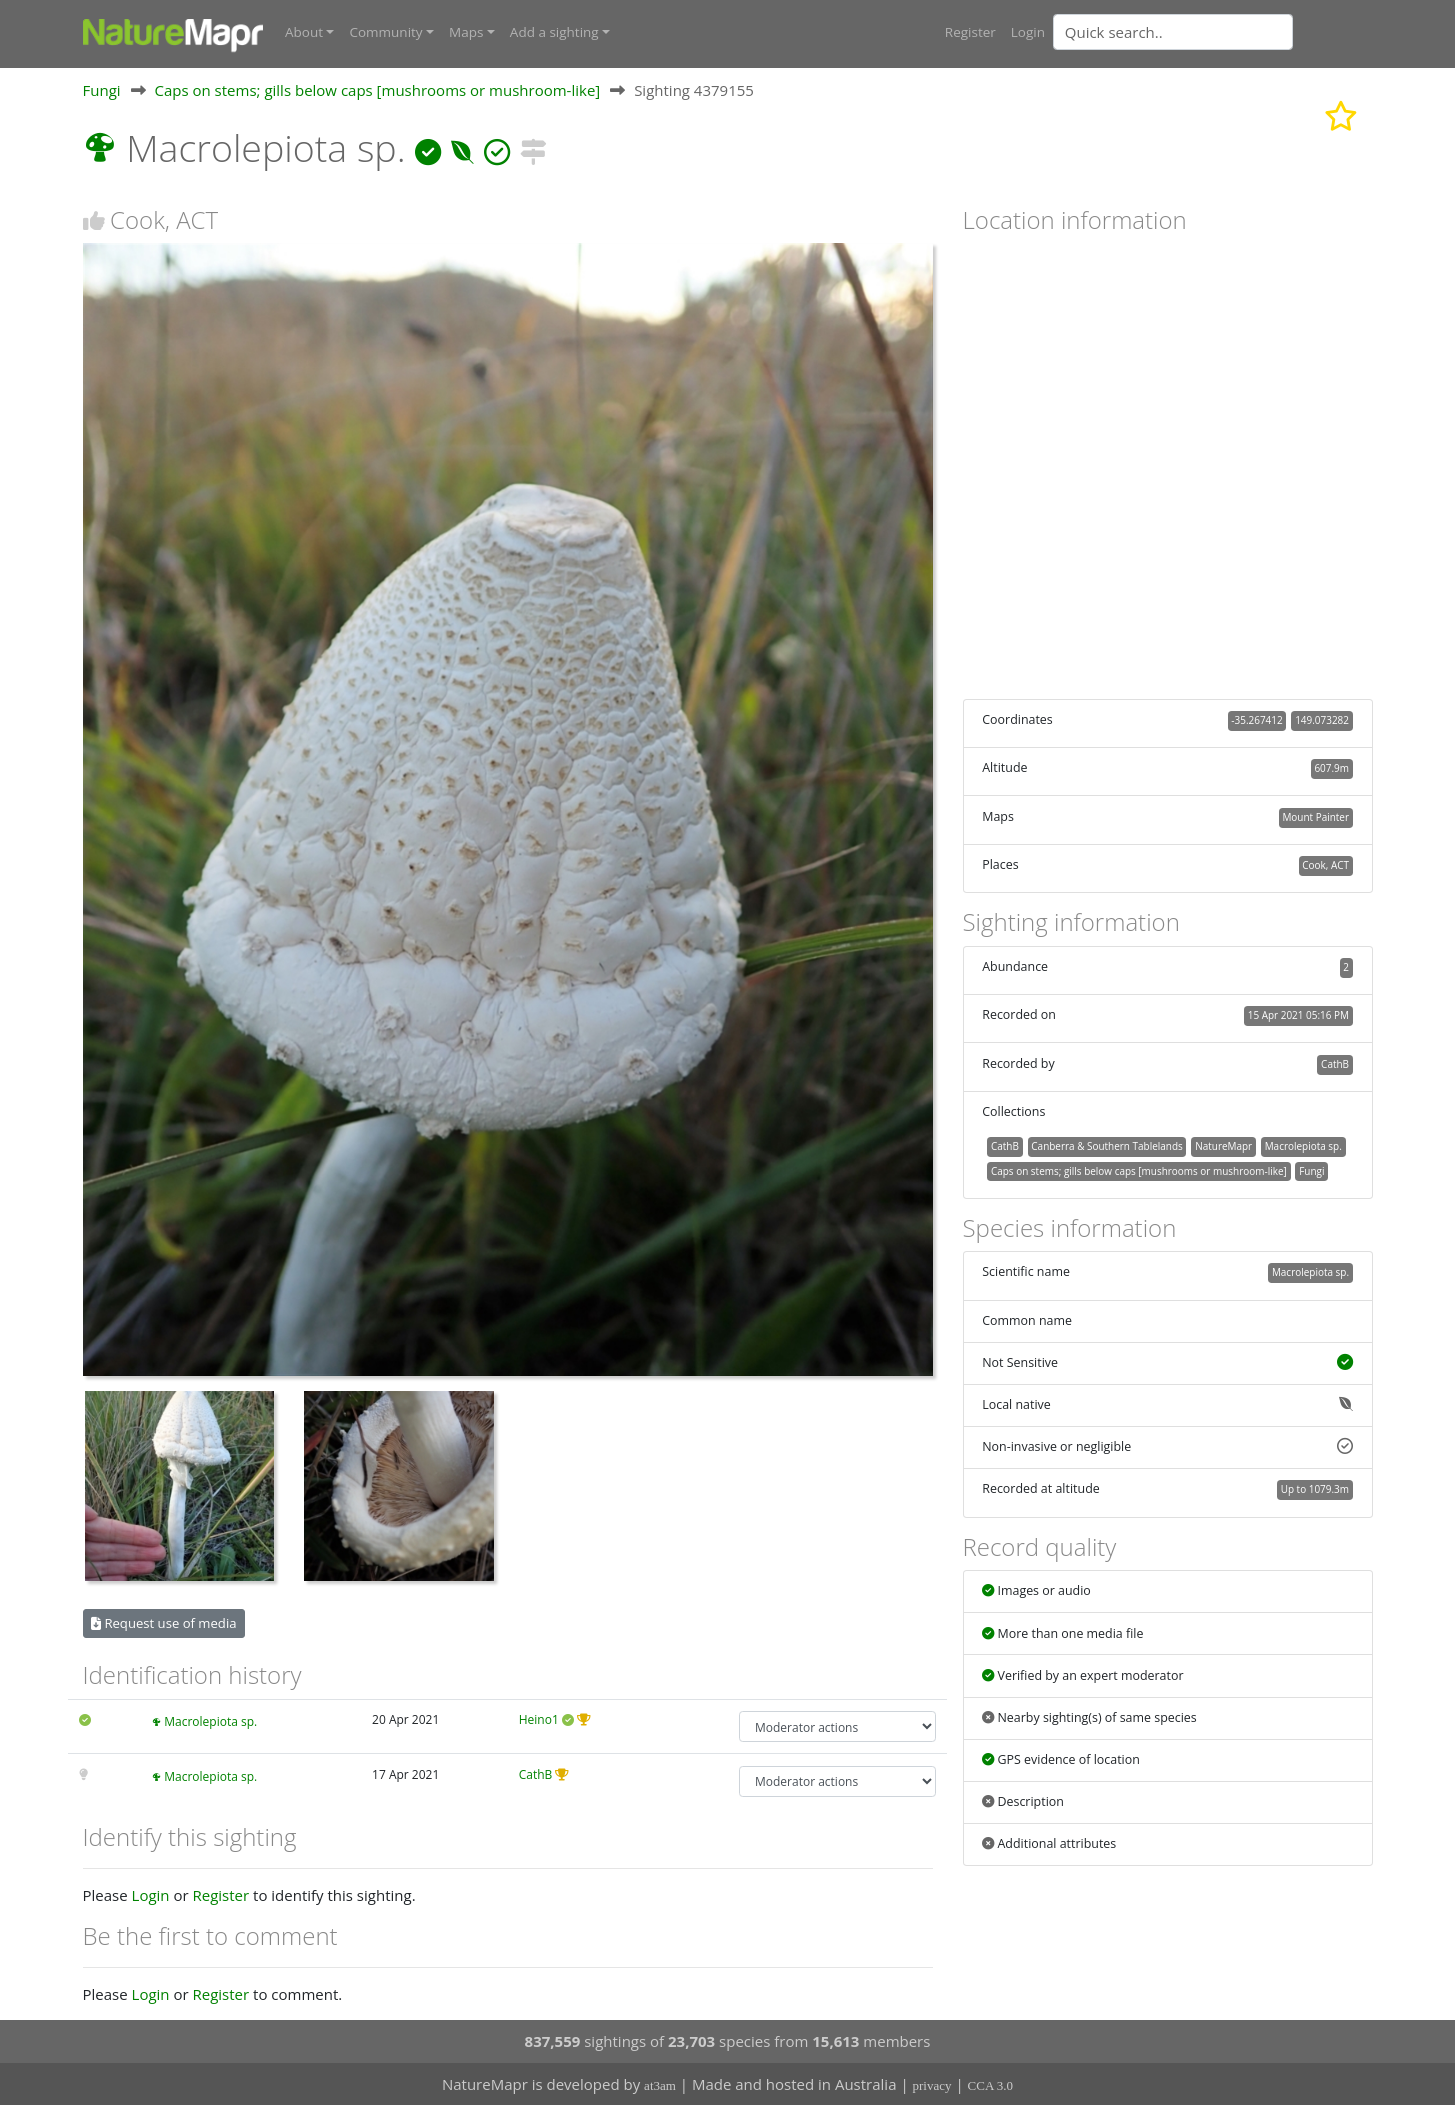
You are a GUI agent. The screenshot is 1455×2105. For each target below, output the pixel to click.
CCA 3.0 (991, 2085)
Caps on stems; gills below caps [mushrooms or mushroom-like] (377, 89)
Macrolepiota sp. (210, 1721)
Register (970, 32)
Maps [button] (466, 32)
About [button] (304, 32)
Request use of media (163, 1622)
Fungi (102, 89)
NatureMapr (1223, 1145)
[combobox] (1213, 32)
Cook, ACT (1325, 865)
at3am (660, 2085)
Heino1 (539, 1719)
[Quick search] (1173, 32)
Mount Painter (1315, 816)
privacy (932, 2085)
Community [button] (385, 32)
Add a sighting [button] (554, 32)
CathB (536, 1773)
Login (1028, 32)
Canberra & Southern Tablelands (1106, 1145)
